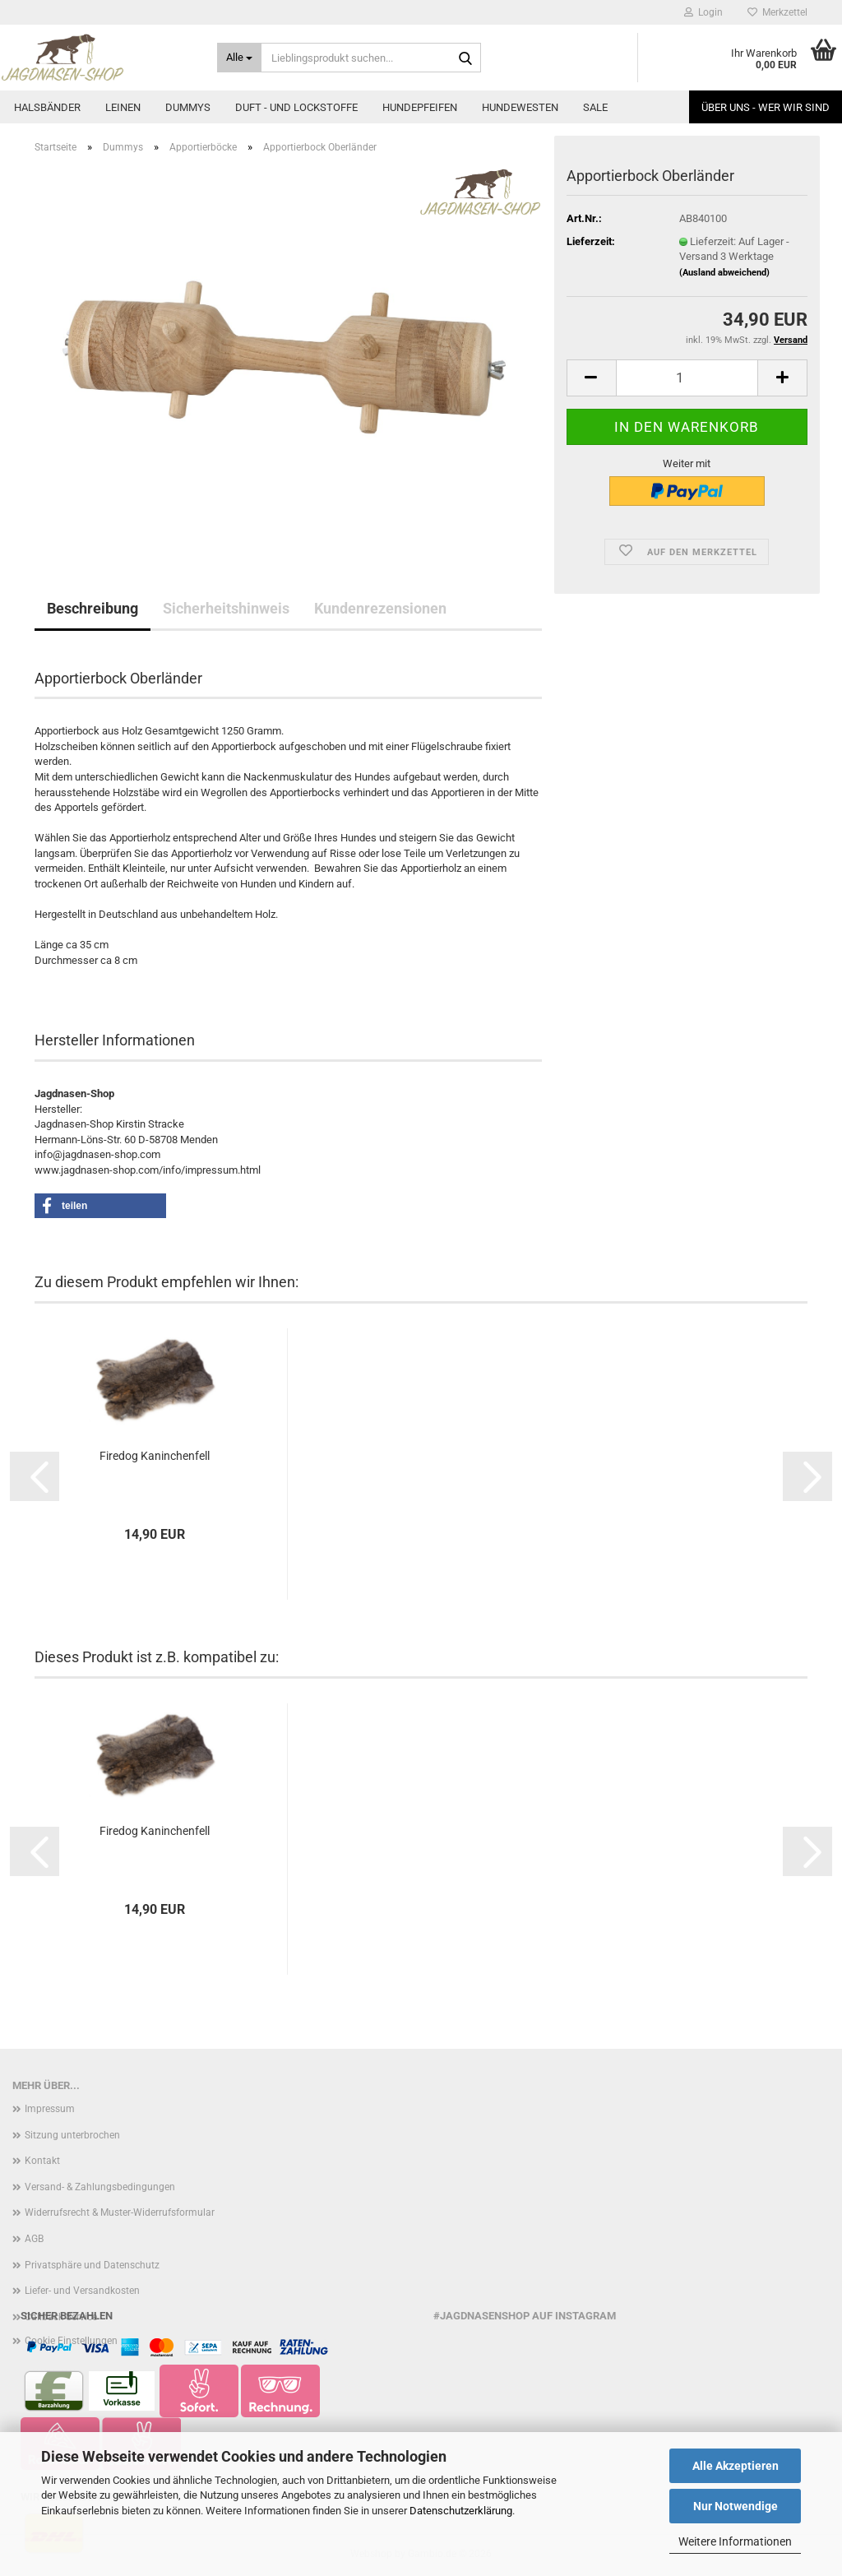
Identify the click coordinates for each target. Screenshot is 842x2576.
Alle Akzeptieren (735, 2465)
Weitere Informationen (735, 2541)
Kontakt (42, 2160)
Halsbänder (47, 107)
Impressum (50, 2109)
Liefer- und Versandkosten (82, 2290)
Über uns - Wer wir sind (765, 107)
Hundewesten (520, 107)
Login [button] (703, 12)
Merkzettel (777, 12)
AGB (34, 2239)
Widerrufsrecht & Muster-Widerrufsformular (120, 2212)
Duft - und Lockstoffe (296, 107)
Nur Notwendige (735, 2506)
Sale (595, 107)
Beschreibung (92, 608)
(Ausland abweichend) (724, 272)
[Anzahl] (687, 377)
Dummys (187, 107)
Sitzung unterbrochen (72, 2135)
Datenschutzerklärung (460, 2510)
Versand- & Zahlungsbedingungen (100, 2187)
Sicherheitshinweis (226, 608)
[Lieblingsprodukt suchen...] (239, 57)
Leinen (123, 107)
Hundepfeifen (419, 107)
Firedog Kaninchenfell (154, 1455)
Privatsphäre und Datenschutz (92, 2265)
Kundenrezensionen (380, 608)
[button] (591, 377)
